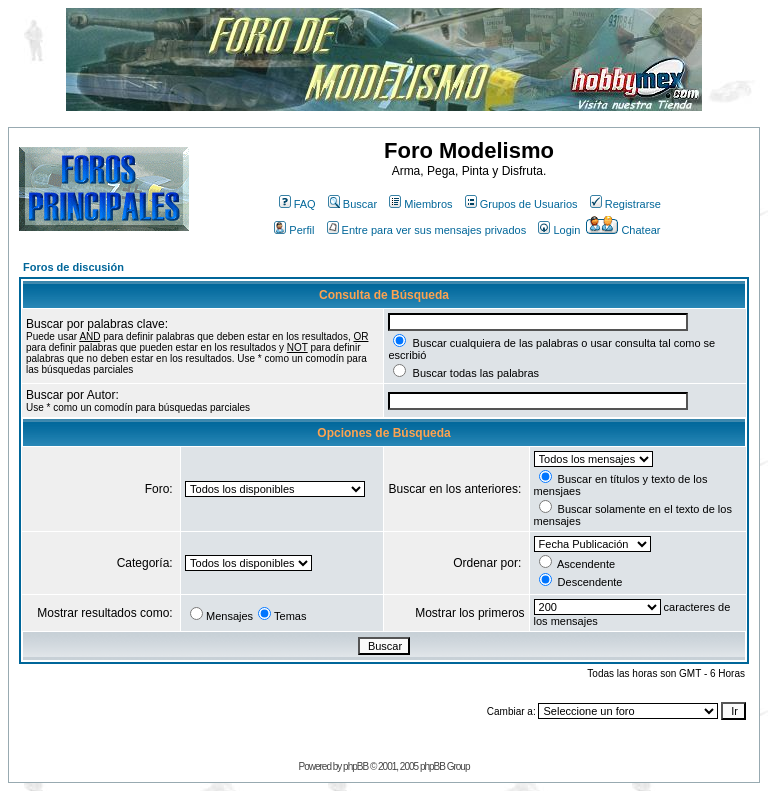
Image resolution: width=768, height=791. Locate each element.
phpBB (355, 766)
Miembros (420, 204)
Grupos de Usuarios (521, 204)
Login (559, 230)
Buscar (352, 204)
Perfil (294, 230)
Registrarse (625, 204)
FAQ (297, 204)
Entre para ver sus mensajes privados (427, 230)
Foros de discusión (73, 267)
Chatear (623, 230)
